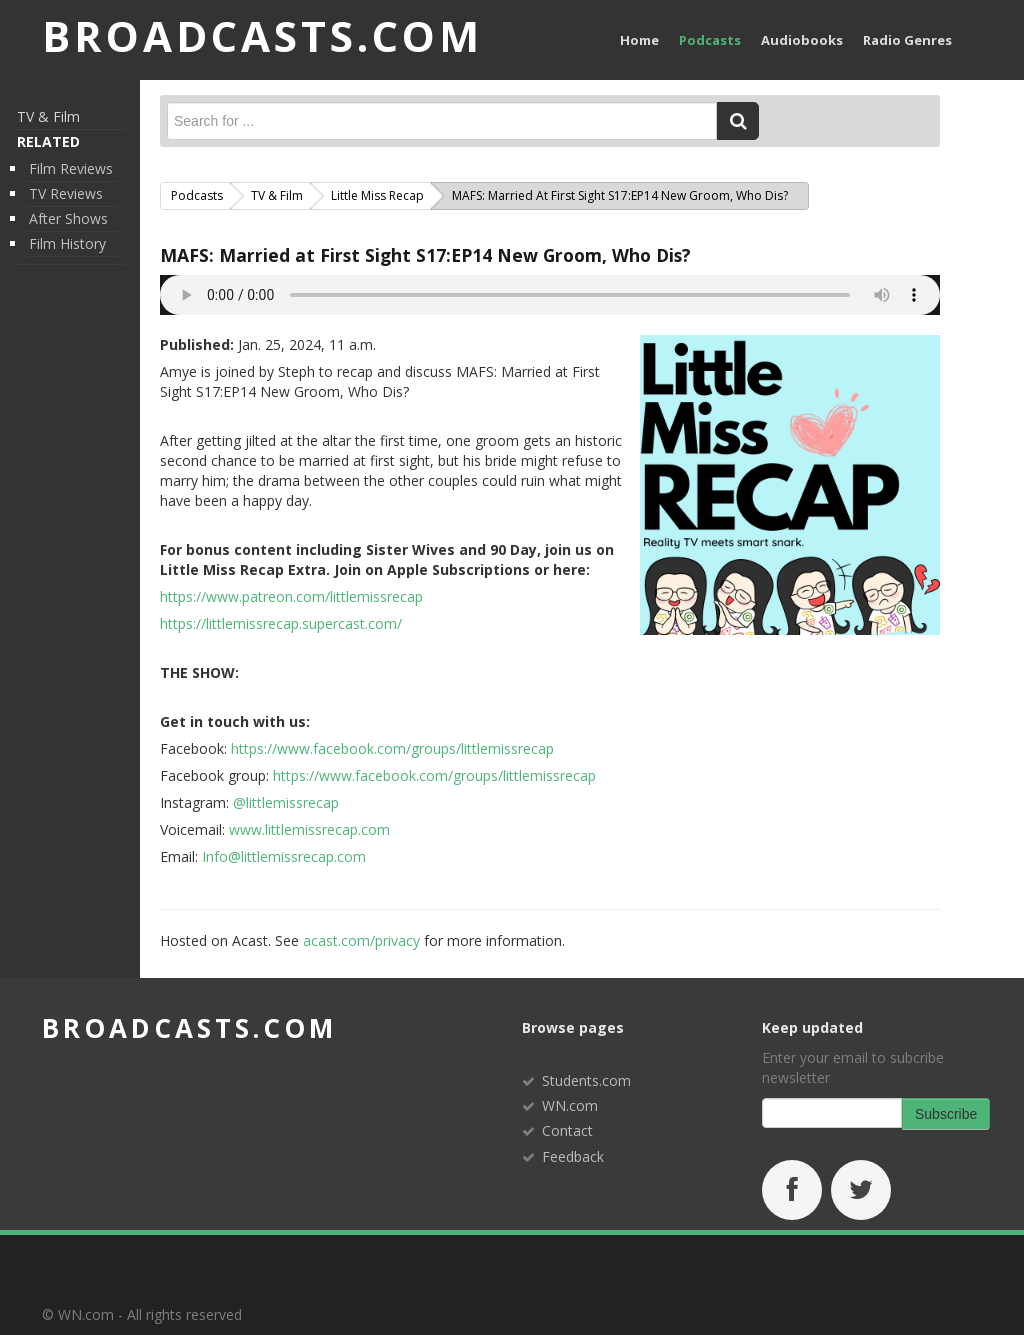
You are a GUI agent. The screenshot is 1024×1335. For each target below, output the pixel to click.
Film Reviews (71, 168)
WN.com (570, 1105)
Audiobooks (802, 40)
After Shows (68, 218)
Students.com (586, 1080)
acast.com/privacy (361, 940)
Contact (567, 1130)
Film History (67, 243)
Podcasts (710, 40)
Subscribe (946, 1114)
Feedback (573, 1156)
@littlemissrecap (286, 802)
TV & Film (48, 116)
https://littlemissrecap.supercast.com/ (281, 623)
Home (639, 40)
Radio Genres (907, 40)
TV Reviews (66, 193)
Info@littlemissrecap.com (284, 856)
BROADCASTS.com (262, 35)
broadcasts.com (189, 1028)
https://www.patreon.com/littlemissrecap (291, 596)
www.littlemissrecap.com (309, 829)
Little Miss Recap (377, 195)
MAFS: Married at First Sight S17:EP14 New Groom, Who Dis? (425, 255)
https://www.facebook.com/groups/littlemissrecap (392, 748)
